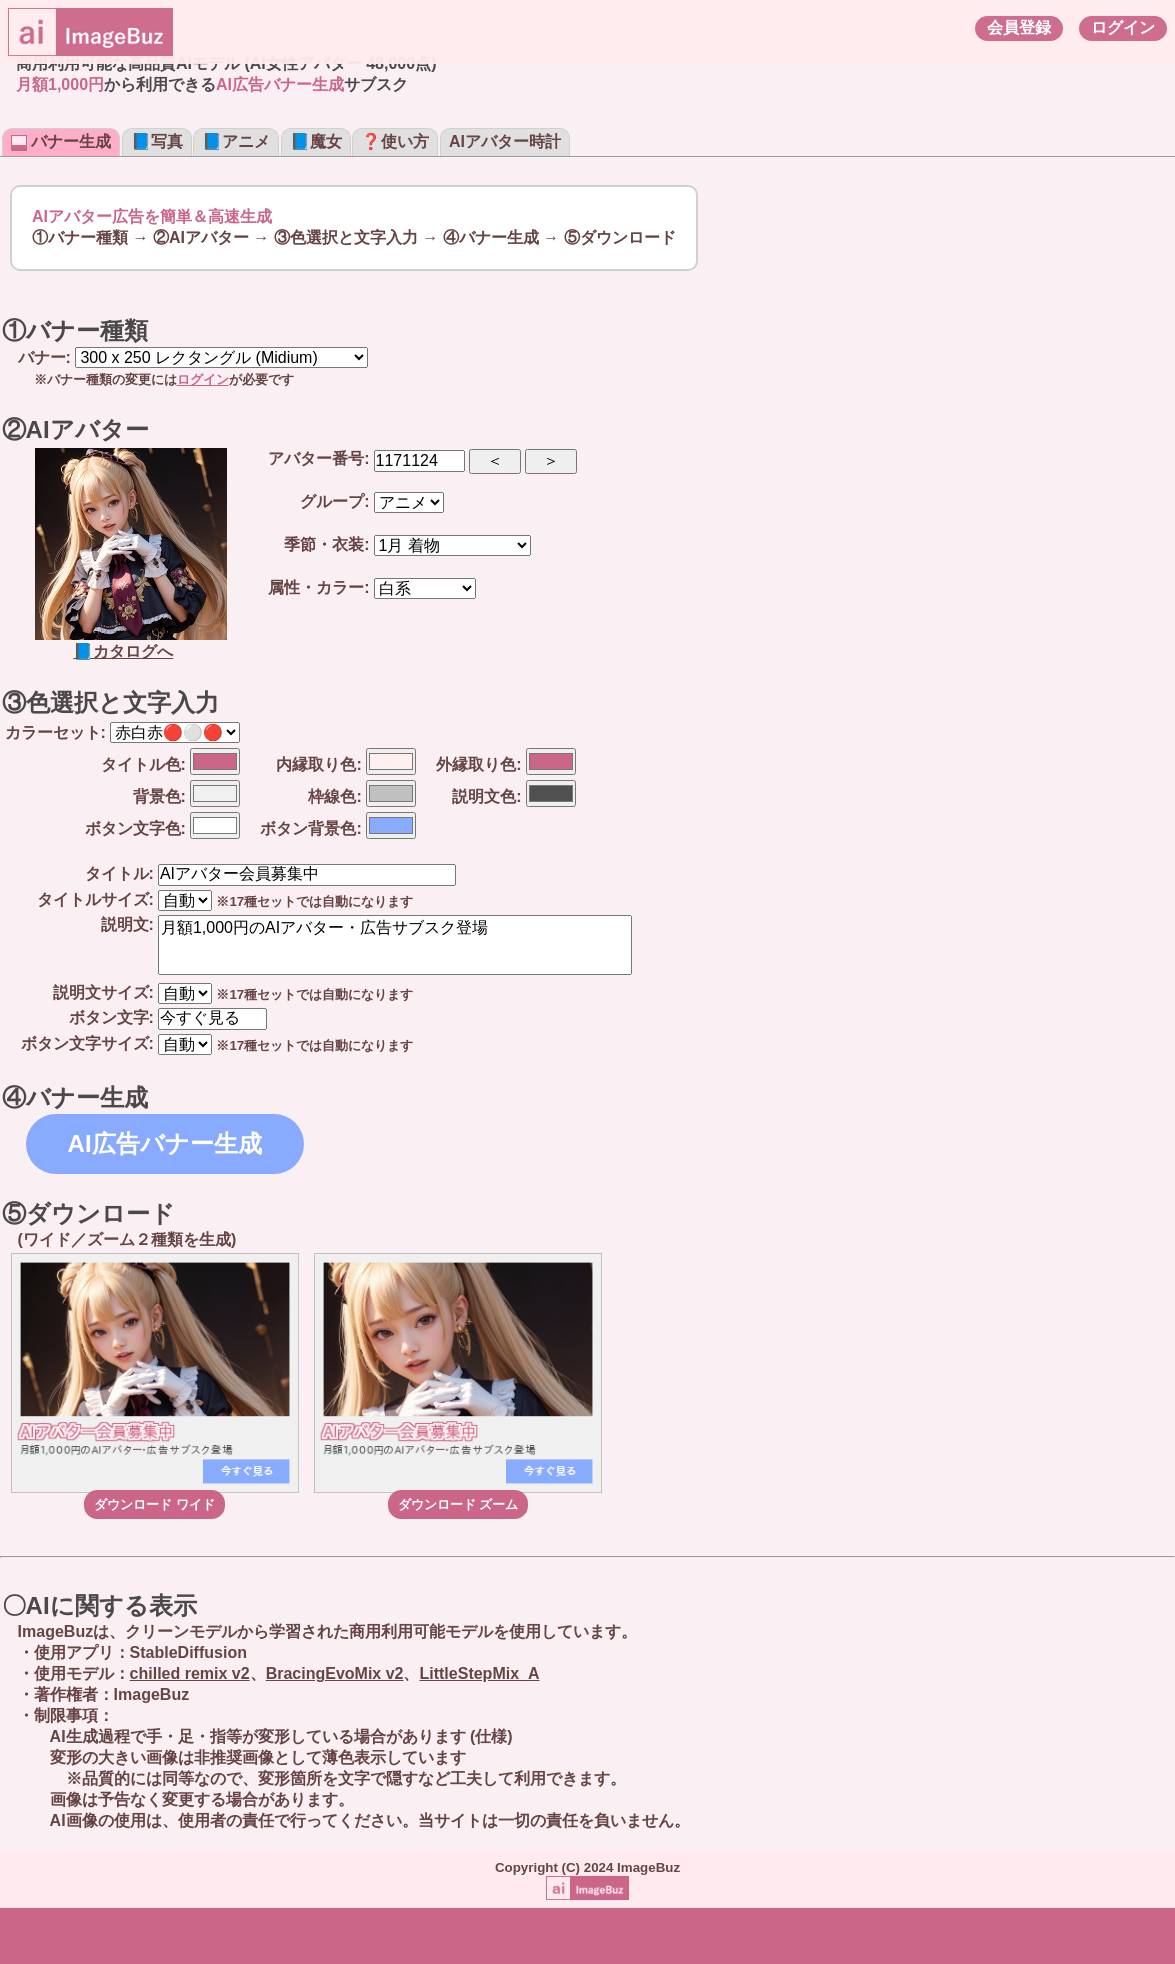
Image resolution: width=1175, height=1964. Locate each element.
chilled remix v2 (190, 1673)
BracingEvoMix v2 (335, 1673)
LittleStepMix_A (479, 1673)
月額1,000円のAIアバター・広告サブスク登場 (395, 945)
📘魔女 (316, 141)
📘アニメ (236, 141)
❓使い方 (395, 141)
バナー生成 (61, 141)
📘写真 (157, 141)
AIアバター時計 (505, 141)
